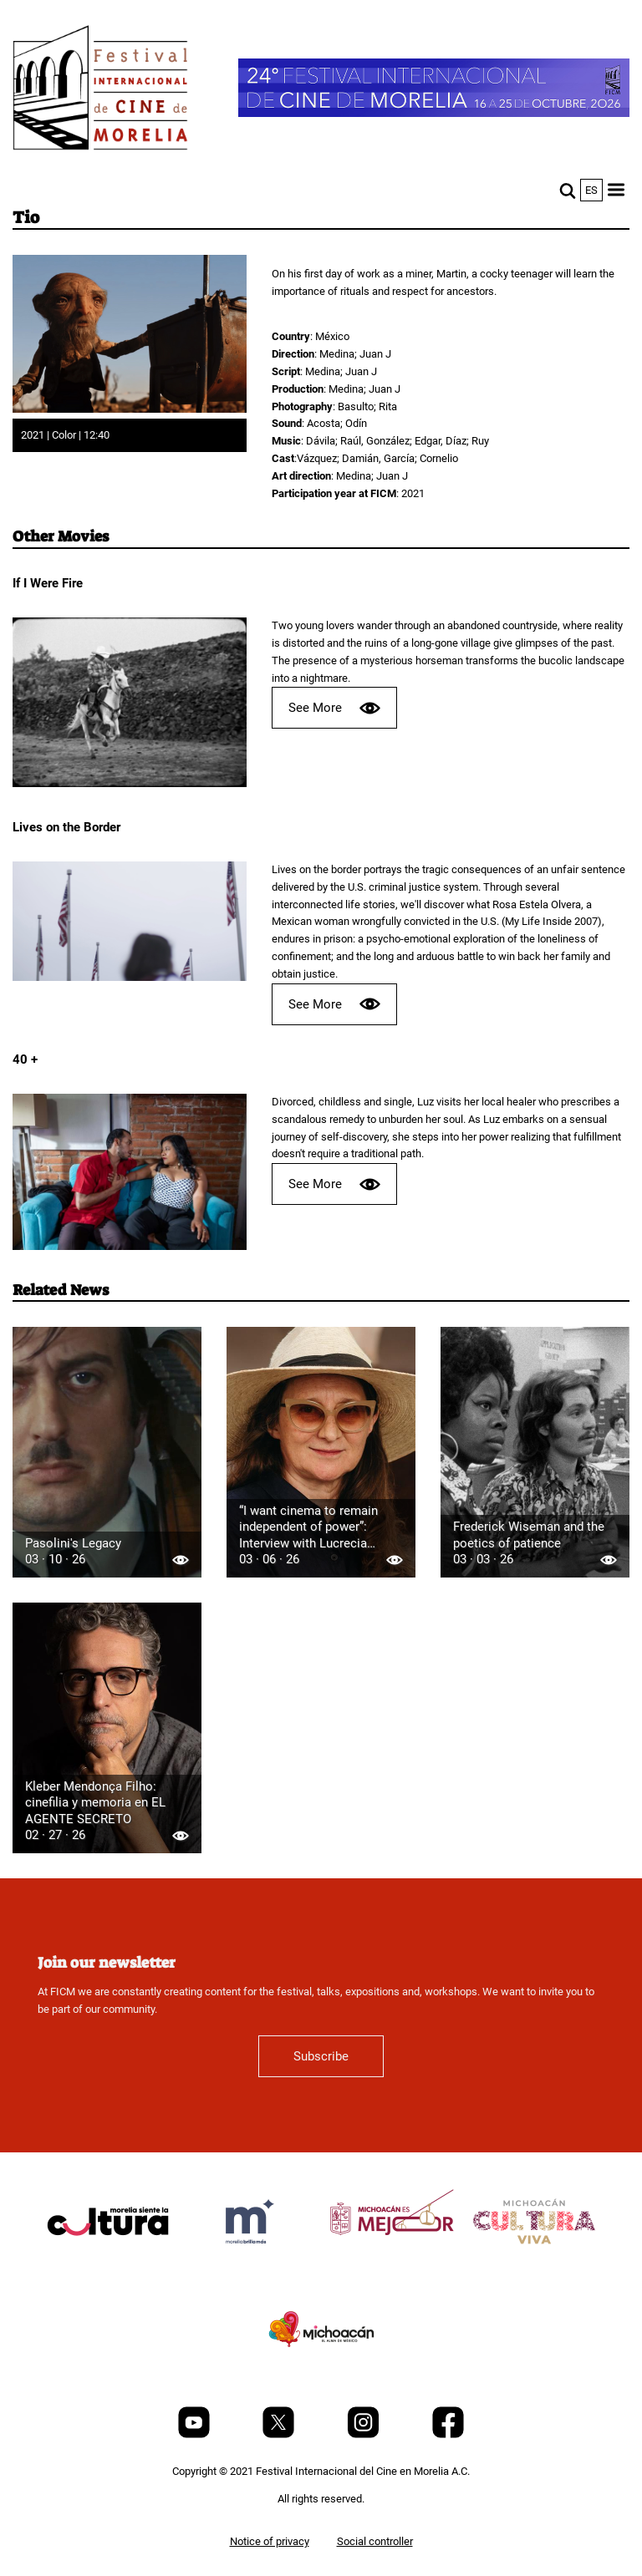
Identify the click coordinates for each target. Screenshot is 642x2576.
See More (334, 708)
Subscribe (321, 2056)
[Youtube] (195, 2434)
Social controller (375, 2541)
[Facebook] (448, 2434)
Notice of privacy (269, 2541)
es (591, 190)
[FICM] (100, 90)
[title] (108, 2261)
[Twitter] (279, 2434)
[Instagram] (364, 2434)
